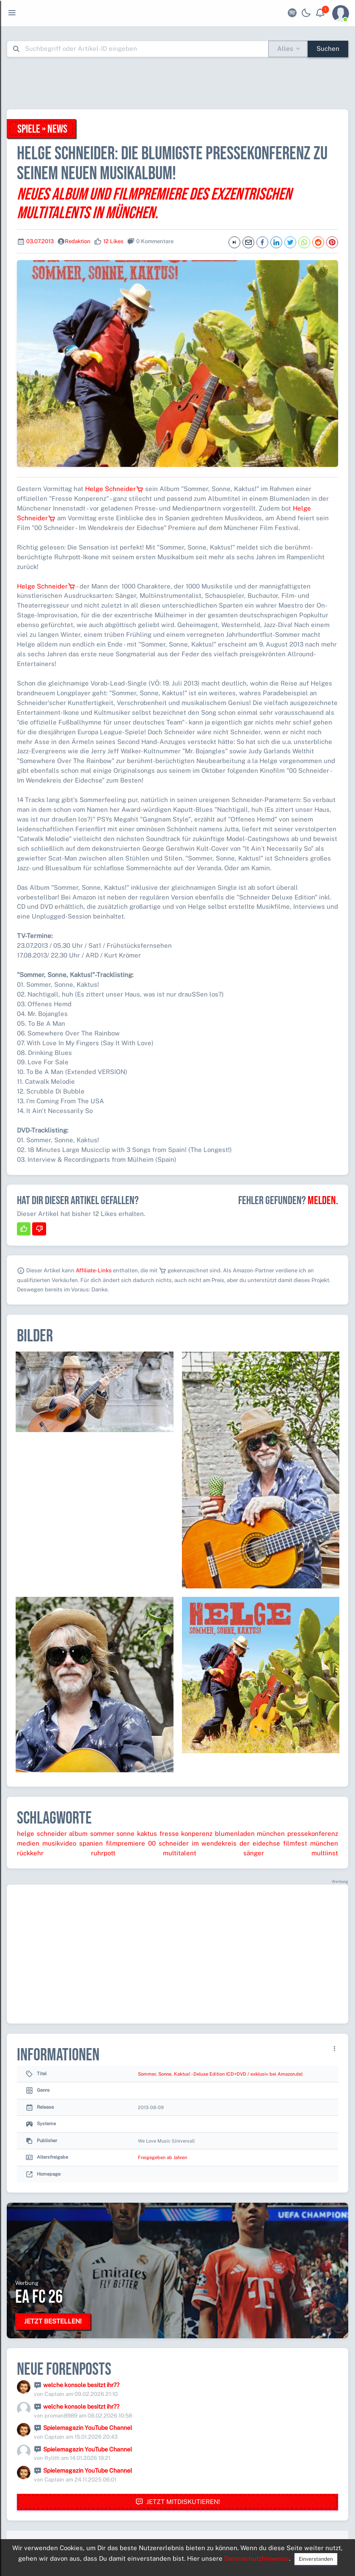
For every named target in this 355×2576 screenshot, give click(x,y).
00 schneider (168, 1843)
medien (28, 1843)
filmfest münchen (310, 1843)
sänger (253, 1853)
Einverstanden (316, 2559)
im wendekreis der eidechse (236, 1843)
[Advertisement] (178, 83)
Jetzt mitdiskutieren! (177, 2502)
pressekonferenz (312, 1833)
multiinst (324, 1853)
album (78, 1833)
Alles (285, 48)
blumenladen (235, 1833)
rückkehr (30, 1853)
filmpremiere (125, 1843)
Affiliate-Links (94, 1270)
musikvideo (59, 1843)
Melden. (323, 1201)
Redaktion (78, 241)
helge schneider (42, 1833)
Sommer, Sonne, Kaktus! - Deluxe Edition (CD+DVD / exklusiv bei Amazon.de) (220, 2073)
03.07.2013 (40, 241)
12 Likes (113, 241)
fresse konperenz (186, 1833)
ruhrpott (103, 1853)
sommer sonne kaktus (123, 1833)
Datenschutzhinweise (256, 2558)
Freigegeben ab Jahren (162, 2157)
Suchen (327, 48)
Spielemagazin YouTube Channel (87, 2427)
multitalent (179, 1853)
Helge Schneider (114, 488)
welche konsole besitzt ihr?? (81, 2385)
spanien (91, 1843)
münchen (271, 1833)
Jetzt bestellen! (53, 2321)
